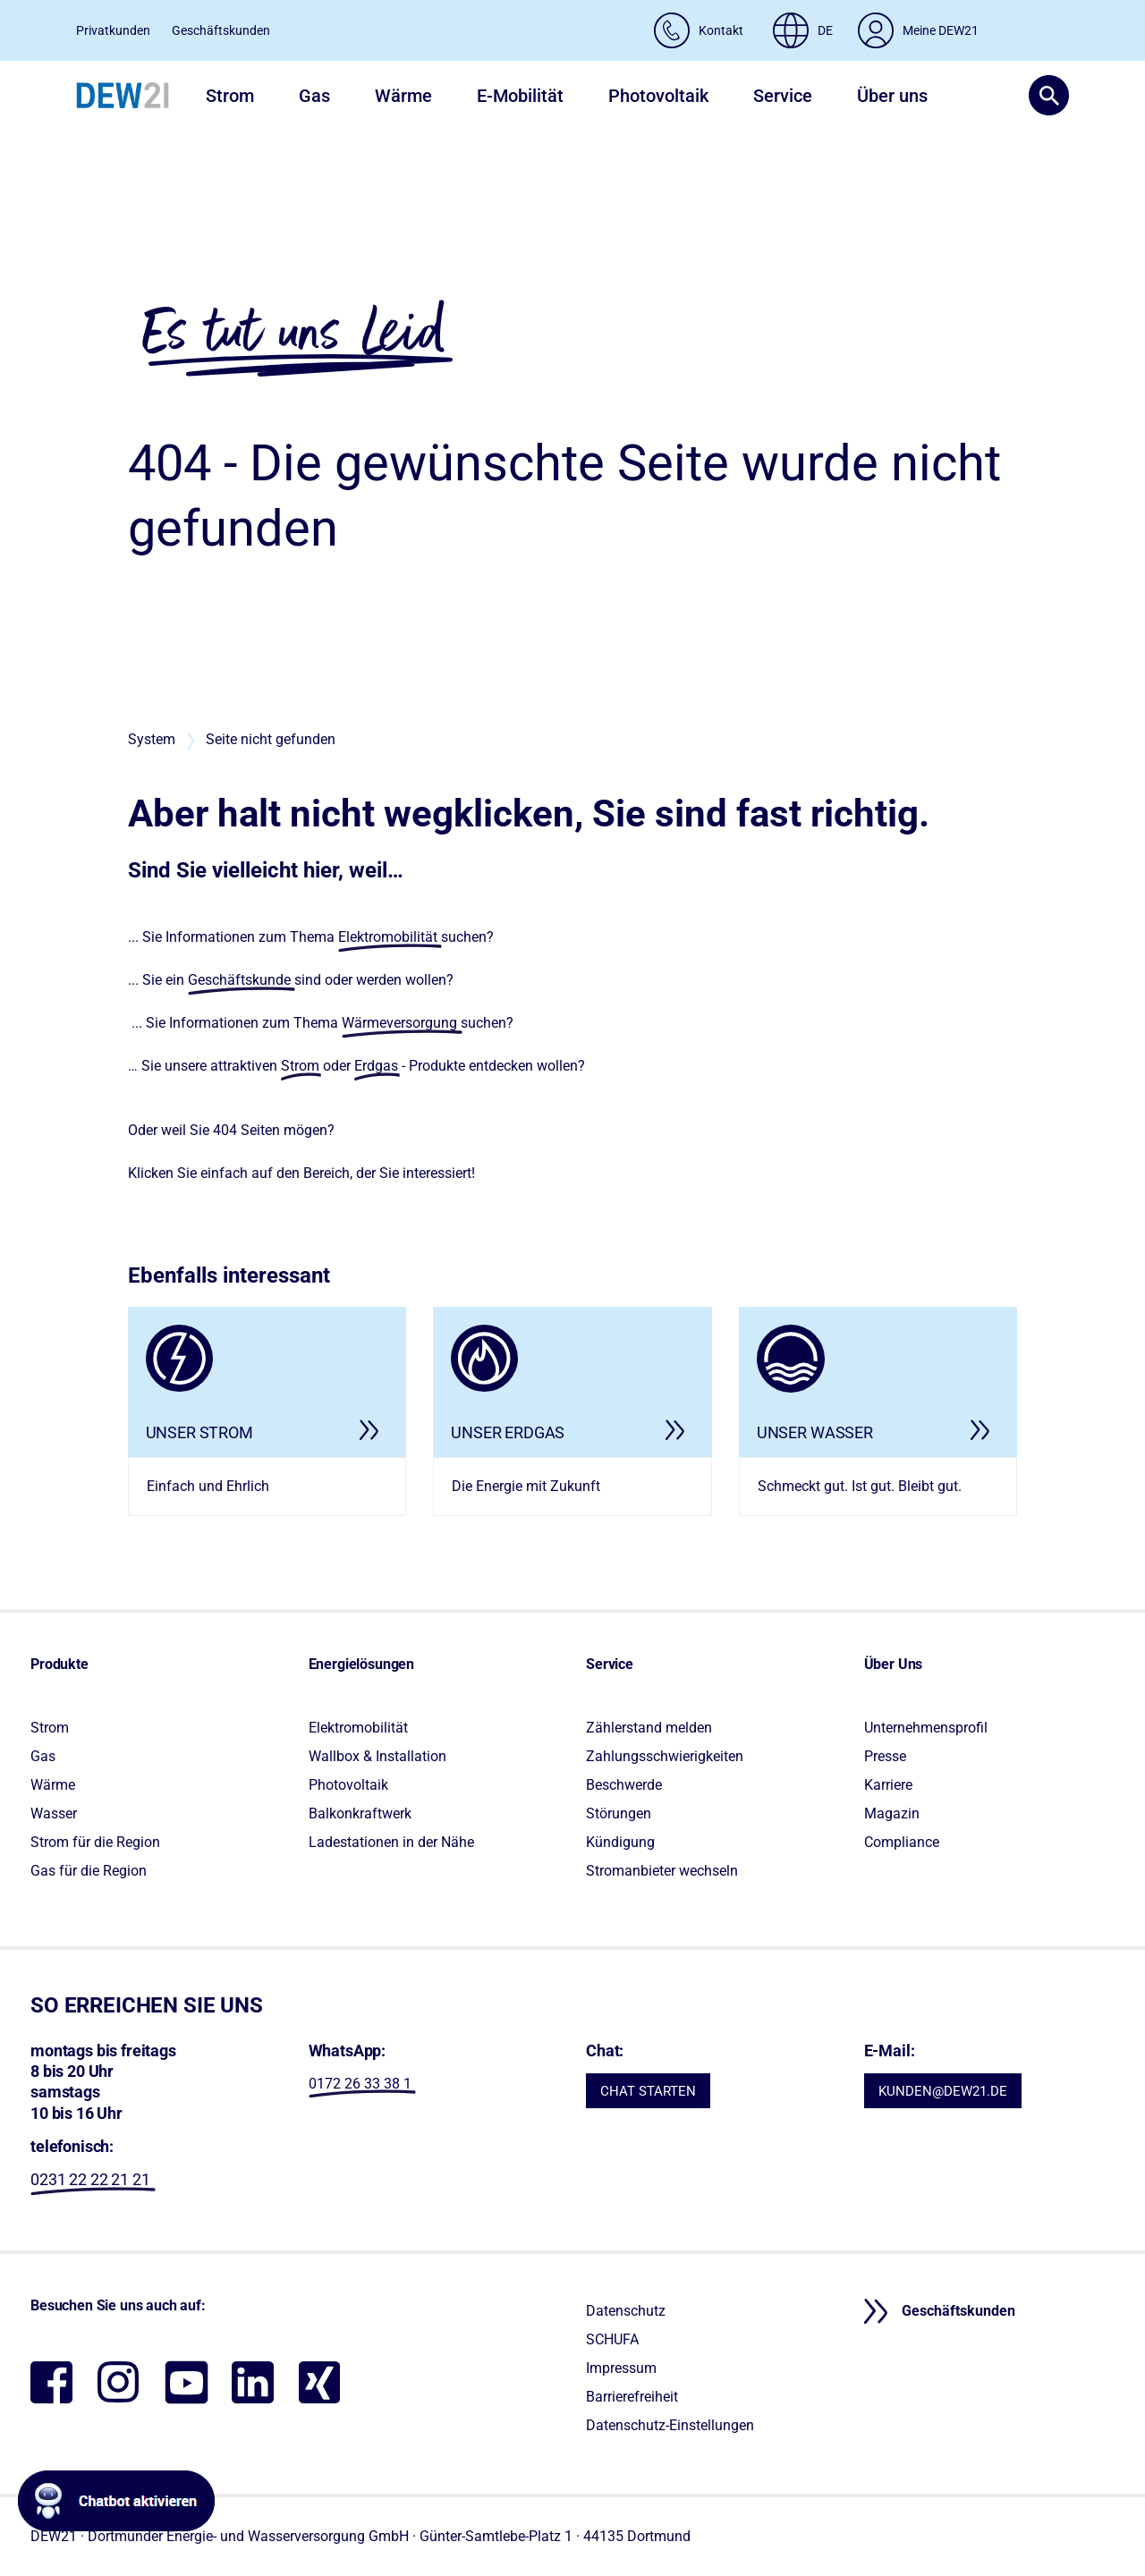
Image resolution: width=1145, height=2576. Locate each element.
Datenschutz (626, 2310)
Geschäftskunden (221, 30)
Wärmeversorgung (399, 1022)
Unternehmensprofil (926, 1727)
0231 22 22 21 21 (89, 2179)
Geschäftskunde (239, 979)
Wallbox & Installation (377, 1756)
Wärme (52, 1784)
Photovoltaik (348, 1784)
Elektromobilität (387, 936)
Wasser (53, 1813)
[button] (1041, 95)
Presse (885, 1756)
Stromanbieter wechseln (662, 1870)
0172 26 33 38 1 (360, 2083)
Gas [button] (314, 95)
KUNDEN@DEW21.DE (942, 2091)
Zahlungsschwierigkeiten (664, 1756)
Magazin (892, 1813)
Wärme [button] (403, 95)
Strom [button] (230, 95)
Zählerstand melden (649, 1727)
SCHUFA (612, 2339)
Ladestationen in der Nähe (391, 1842)
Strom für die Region (95, 1842)
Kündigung (620, 1842)
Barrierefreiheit (632, 2396)
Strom (300, 1065)
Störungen (618, 1813)
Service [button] (782, 95)
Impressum (621, 2368)
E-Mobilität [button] (520, 95)
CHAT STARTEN (648, 2091)
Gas (42, 1756)
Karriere (888, 1784)
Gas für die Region (88, 1870)
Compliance (901, 1842)
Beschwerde (624, 1784)
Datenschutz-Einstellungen (670, 2425)
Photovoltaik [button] (658, 95)
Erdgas (376, 1065)
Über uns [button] (892, 95)
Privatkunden (113, 30)
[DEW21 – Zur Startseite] (122, 96)
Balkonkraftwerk (360, 1813)
